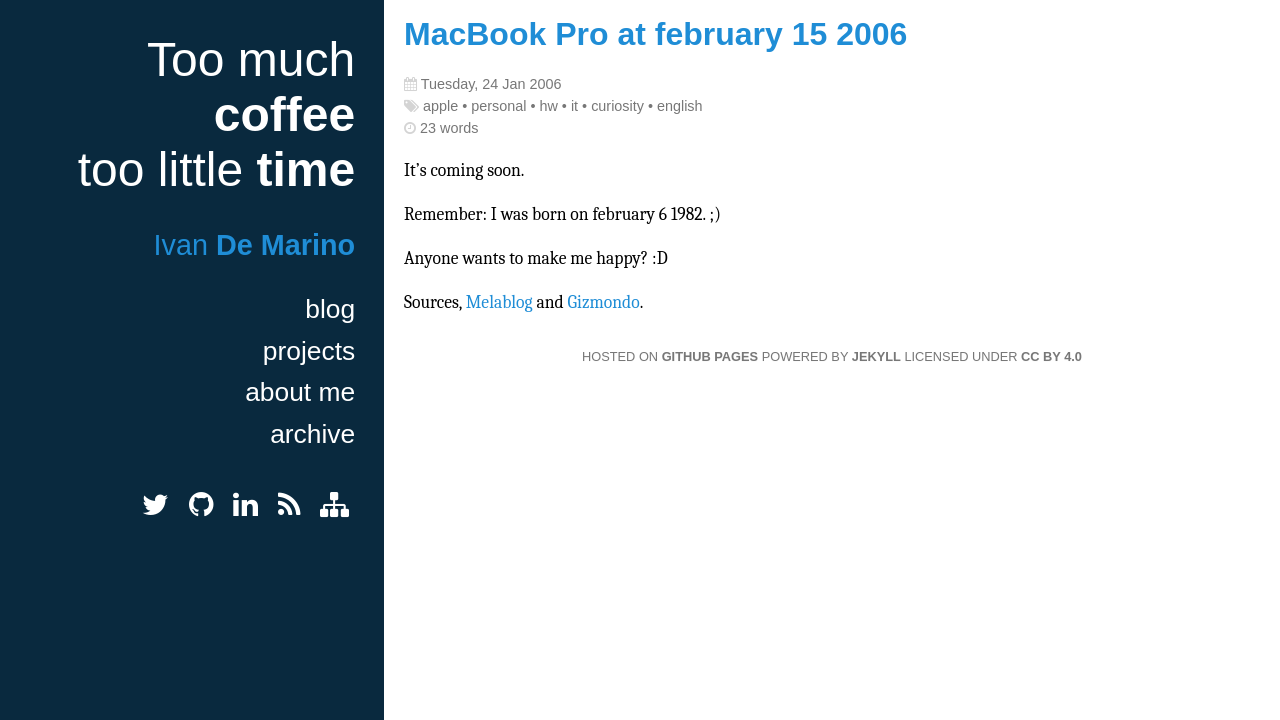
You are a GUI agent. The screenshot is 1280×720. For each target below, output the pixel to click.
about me (300, 392)
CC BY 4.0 (1051, 356)
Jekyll (876, 356)
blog (330, 309)
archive (312, 434)
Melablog (499, 302)
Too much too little (216, 114)
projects (309, 351)
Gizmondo (604, 302)
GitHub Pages (710, 356)
